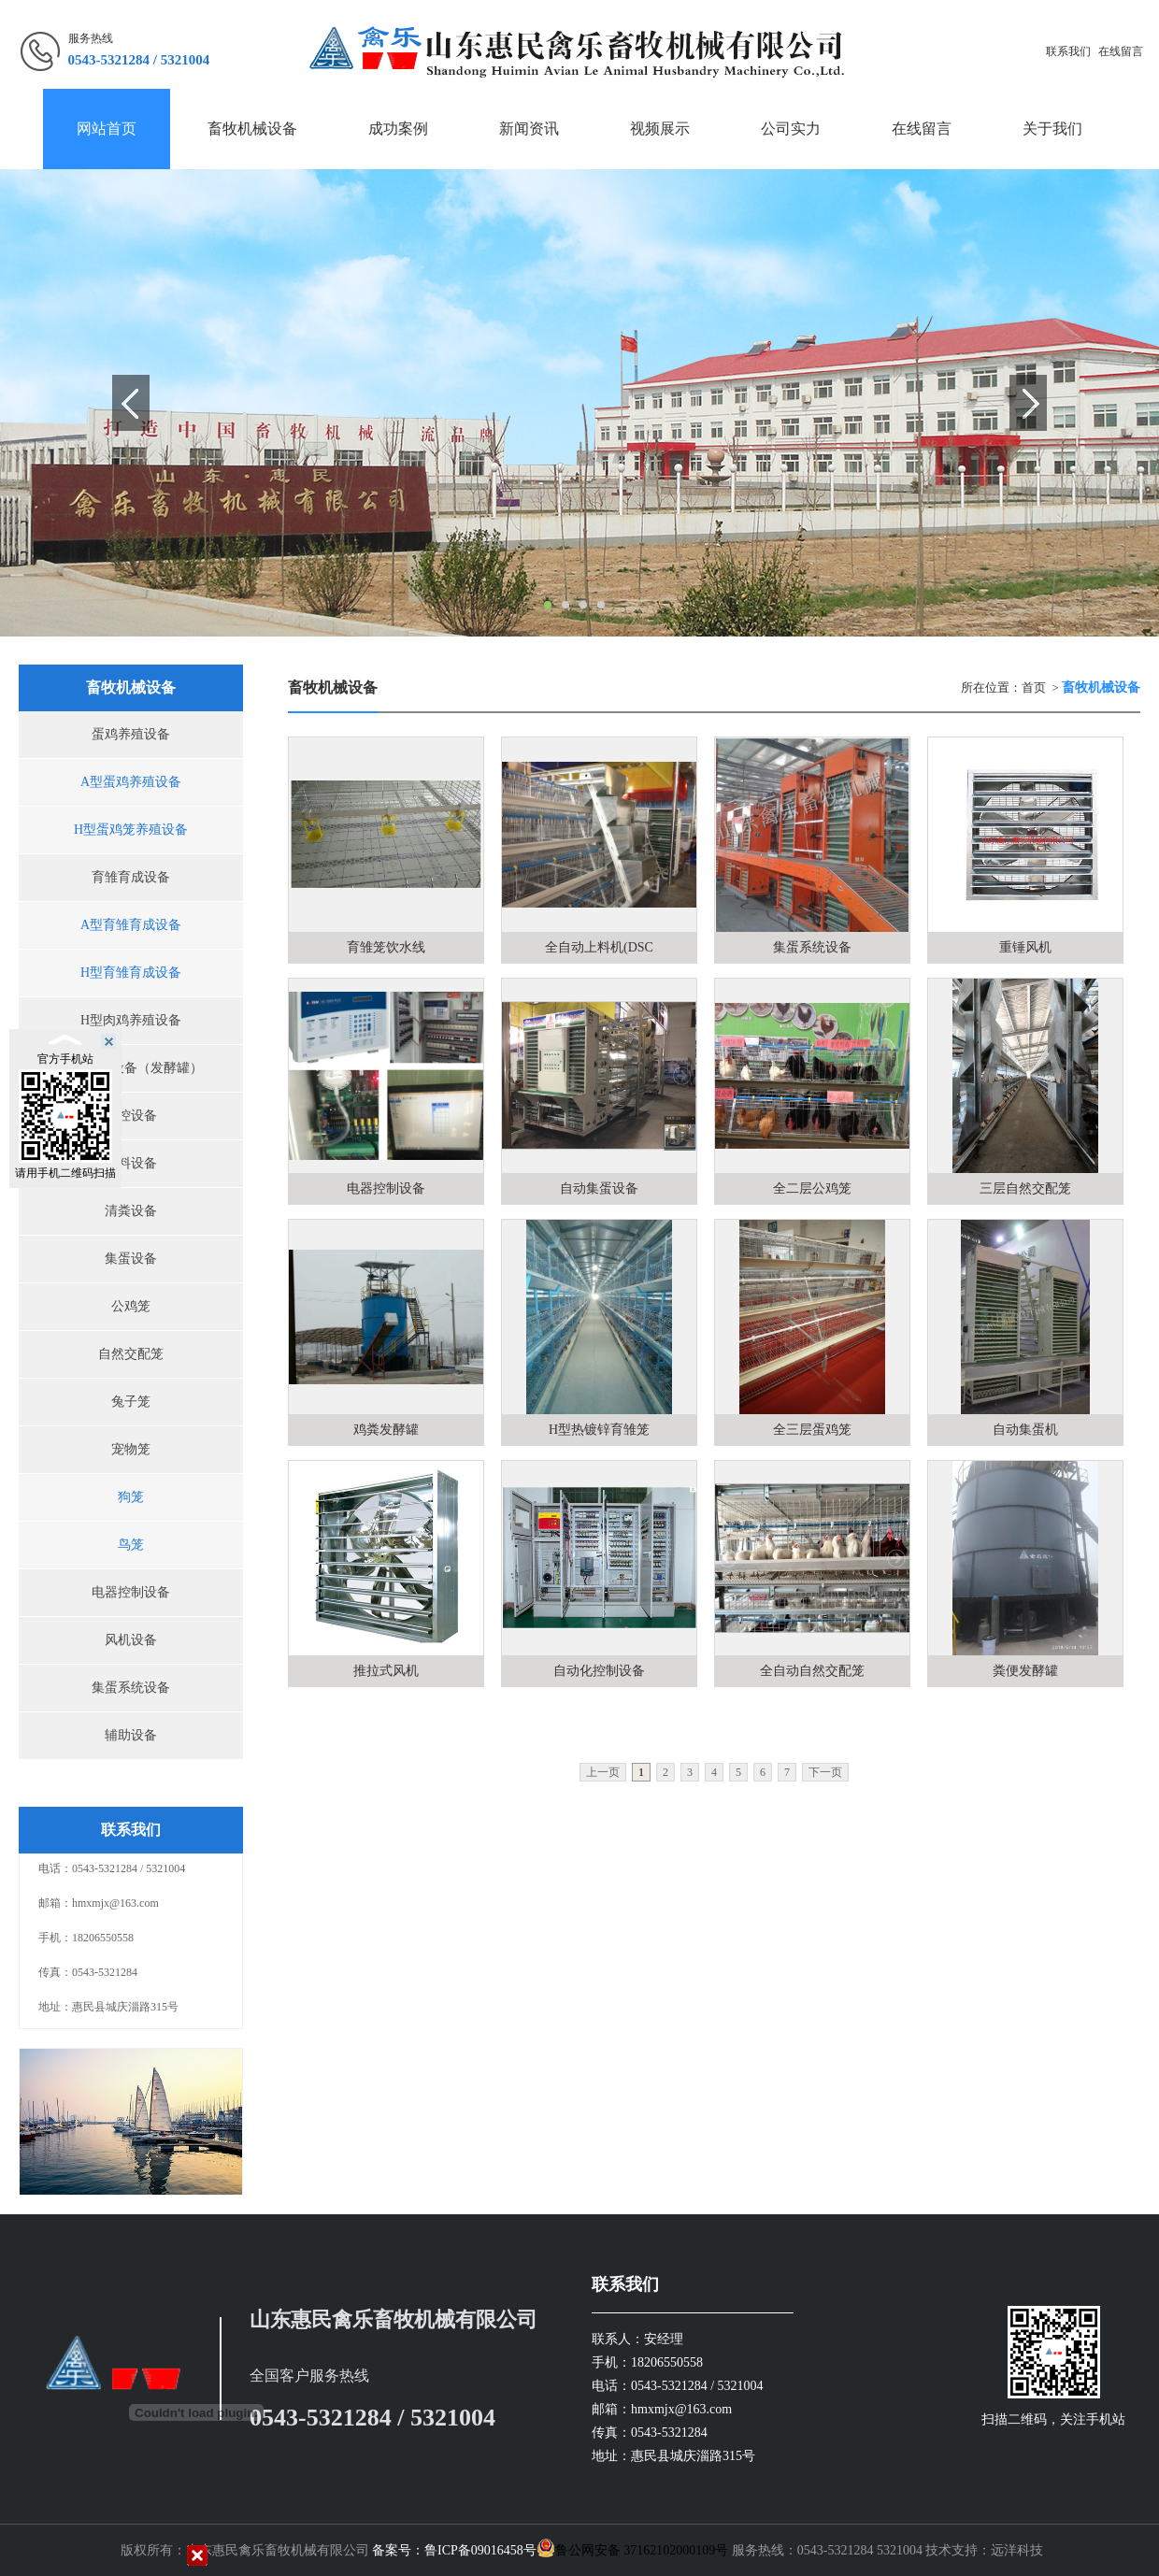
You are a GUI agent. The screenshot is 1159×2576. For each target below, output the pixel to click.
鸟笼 (131, 1545)
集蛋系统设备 (131, 1688)
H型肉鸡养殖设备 (130, 1020)
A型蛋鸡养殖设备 (130, 782)
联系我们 (1068, 51)
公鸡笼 (130, 1306)
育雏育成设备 (131, 877)
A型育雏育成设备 (130, 925)
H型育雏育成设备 (130, 973)
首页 (1034, 687)
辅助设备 (131, 1735)
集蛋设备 (131, 1259)
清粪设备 (131, 1211)
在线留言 (1120, 51)
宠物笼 (130, 1449)
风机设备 (131, 1640)
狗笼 (131, 1497)
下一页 (825, 1772)
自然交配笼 (131, 1354)
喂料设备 (131, 1163)
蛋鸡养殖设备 (131, 734)
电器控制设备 (131, 1592)
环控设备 (131, 1116)
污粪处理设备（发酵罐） (131, 1068)
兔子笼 (130, 1402)
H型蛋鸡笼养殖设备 (131, 830)
